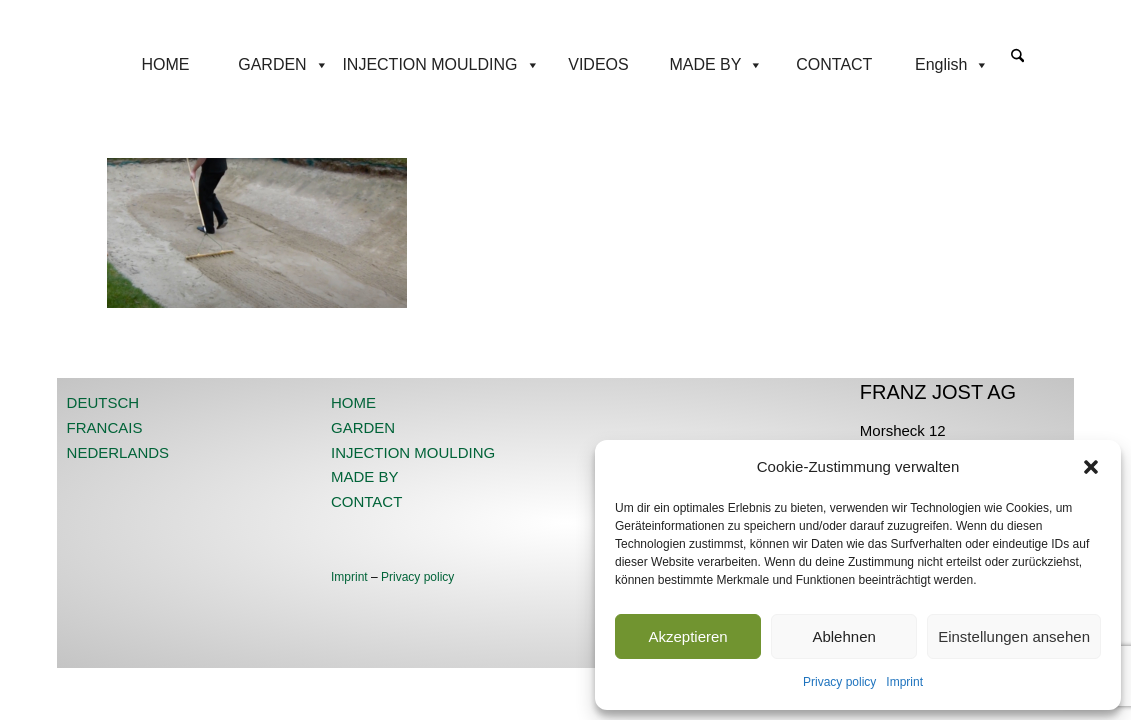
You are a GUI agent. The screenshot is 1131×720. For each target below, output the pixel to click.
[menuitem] (1017, 65)
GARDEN (283, 65)
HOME (166, 64)
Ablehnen (843, 636)
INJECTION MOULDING (440, 65)
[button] (1091, 467)
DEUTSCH (103, 402)
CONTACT (834, 64)
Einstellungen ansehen (1014, 636)
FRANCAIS (105, 427)
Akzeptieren (687, 636)
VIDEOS (598, 64)
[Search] (1017, 57)
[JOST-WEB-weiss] (565, 22)
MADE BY (716, 65)
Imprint (904, 682)
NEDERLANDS (118, 452)
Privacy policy (839, 682)
